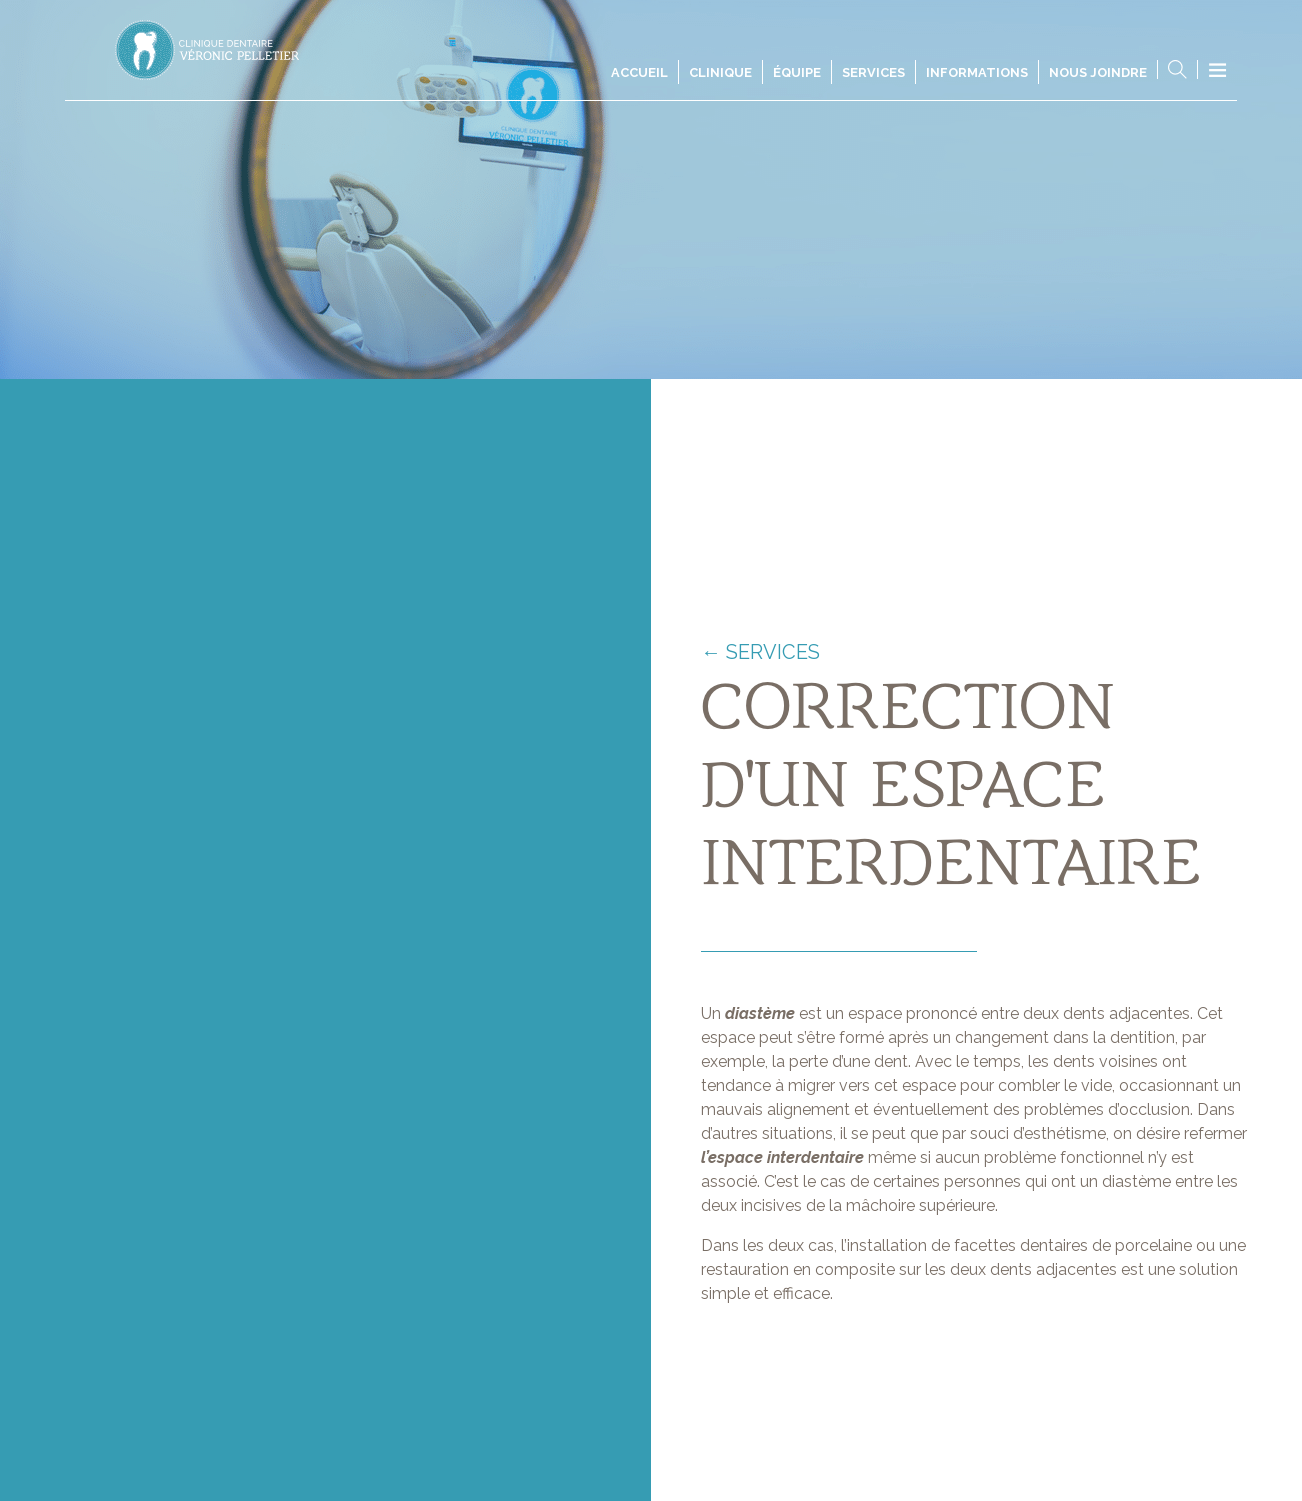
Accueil (639, 72)
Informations (977, 72)
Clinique (720, 72)
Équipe (797, 72)
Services (873, 72)
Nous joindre (1098, 72)
